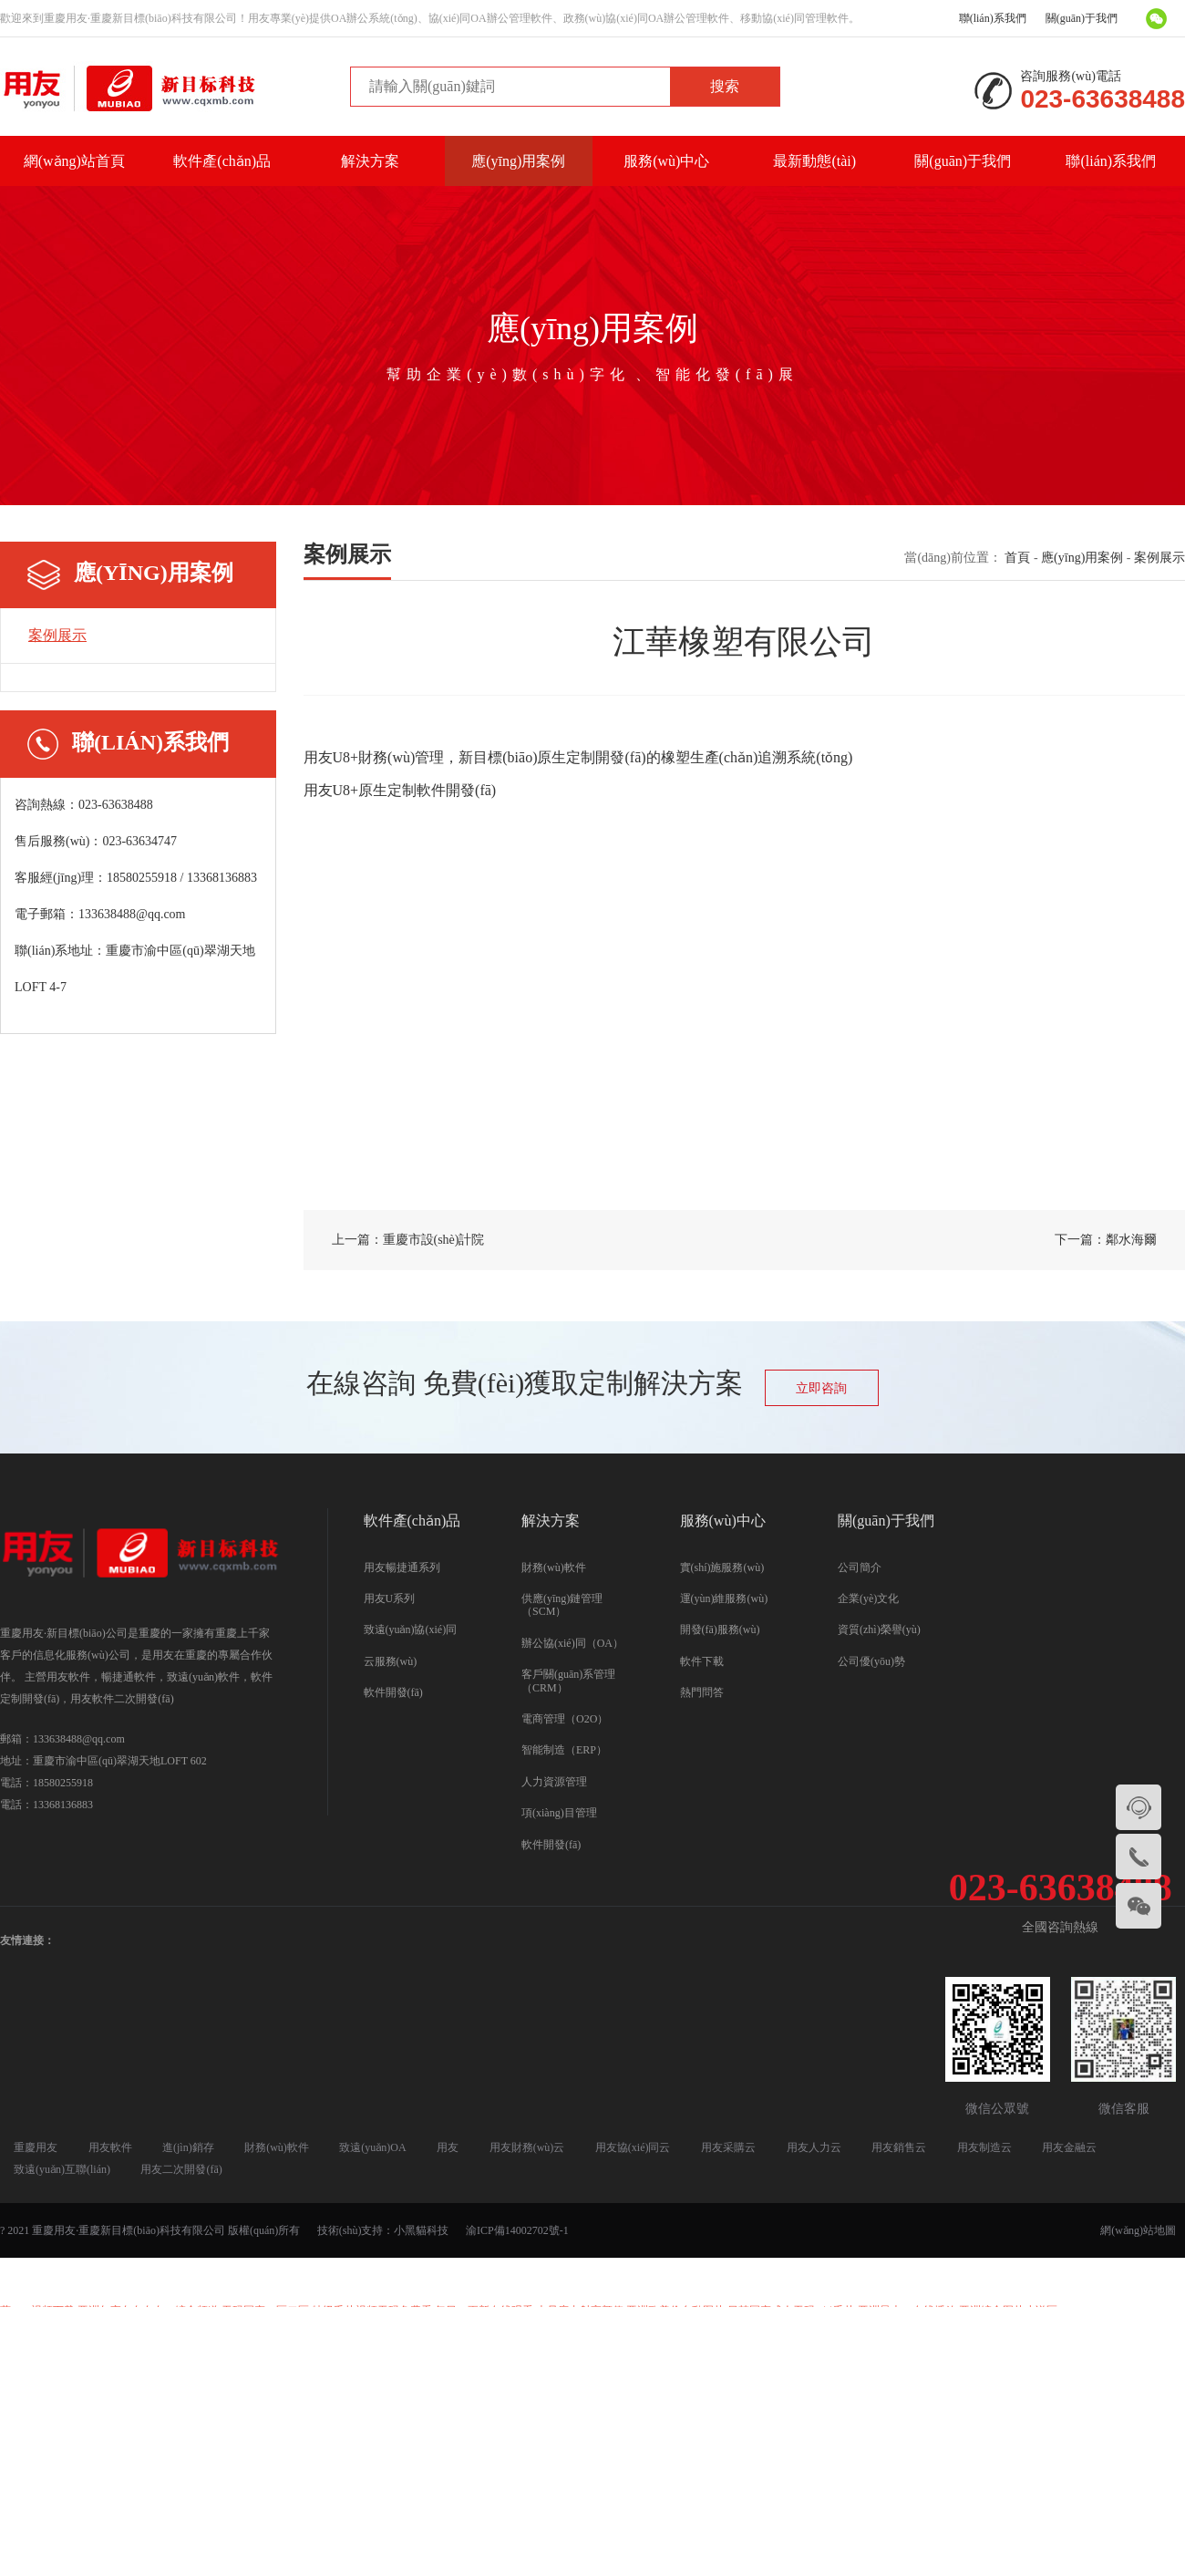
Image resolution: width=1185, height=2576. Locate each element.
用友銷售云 (898, 2147)
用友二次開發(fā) (181, 2169)
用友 (448, 2147)
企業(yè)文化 (868, 1598)
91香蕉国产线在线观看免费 (473, 2339)
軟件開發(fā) (393, 1692)
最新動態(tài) (814, 161)
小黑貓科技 (421, 2230)
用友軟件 (110, 2147)
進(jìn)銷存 (188, 2147)
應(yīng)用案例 (518, 161)
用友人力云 (814, 2147)
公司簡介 (859, 1567)
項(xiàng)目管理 (559, 1812)
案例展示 (57, 635)
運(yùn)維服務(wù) (724, 1598)
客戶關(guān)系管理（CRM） (568, 1680)
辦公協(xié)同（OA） (572, 1643)
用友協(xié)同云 (633, 2147)
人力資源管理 (554, 1781)
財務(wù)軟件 (553, 1567)
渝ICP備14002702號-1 (517, 2230)
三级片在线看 (353, 2339)
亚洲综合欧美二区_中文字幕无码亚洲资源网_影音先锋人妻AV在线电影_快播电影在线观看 (777, 2339)
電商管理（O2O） (564, 1718)
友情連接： (27, 1940)
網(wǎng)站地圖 (1138, 2230)
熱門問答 (702, 1692)
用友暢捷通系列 (402, 1567)
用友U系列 (390, 1598)
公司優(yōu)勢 (871, 1661)
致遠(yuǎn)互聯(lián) (62, 2169)
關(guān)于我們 (1082, 18)
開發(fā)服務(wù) (720, 1629)
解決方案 (370, 161)
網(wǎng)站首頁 (74, 161)
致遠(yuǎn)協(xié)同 (411, 1629)
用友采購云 (728, 2147)
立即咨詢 (821, 1388)
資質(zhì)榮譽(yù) (879, 1629)
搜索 (724, 86)
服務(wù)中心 (666, 161)
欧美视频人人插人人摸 (245, 2339)
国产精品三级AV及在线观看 (592, 2280)
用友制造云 (984, 2147)
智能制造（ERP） (564, 1749)
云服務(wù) (390, 1661)
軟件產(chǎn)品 (222, 161)
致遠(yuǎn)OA (372, 2147)
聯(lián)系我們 (992, 18)
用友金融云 (1069, 2147)
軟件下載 (702, 1661)
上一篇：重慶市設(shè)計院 (408, 1240)
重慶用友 (35, 2147)
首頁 (1017, 557)
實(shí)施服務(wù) (722, 1567)
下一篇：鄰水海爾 (1106, 1240)
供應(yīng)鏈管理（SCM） (562, 1605)
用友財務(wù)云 (527, 2147)
